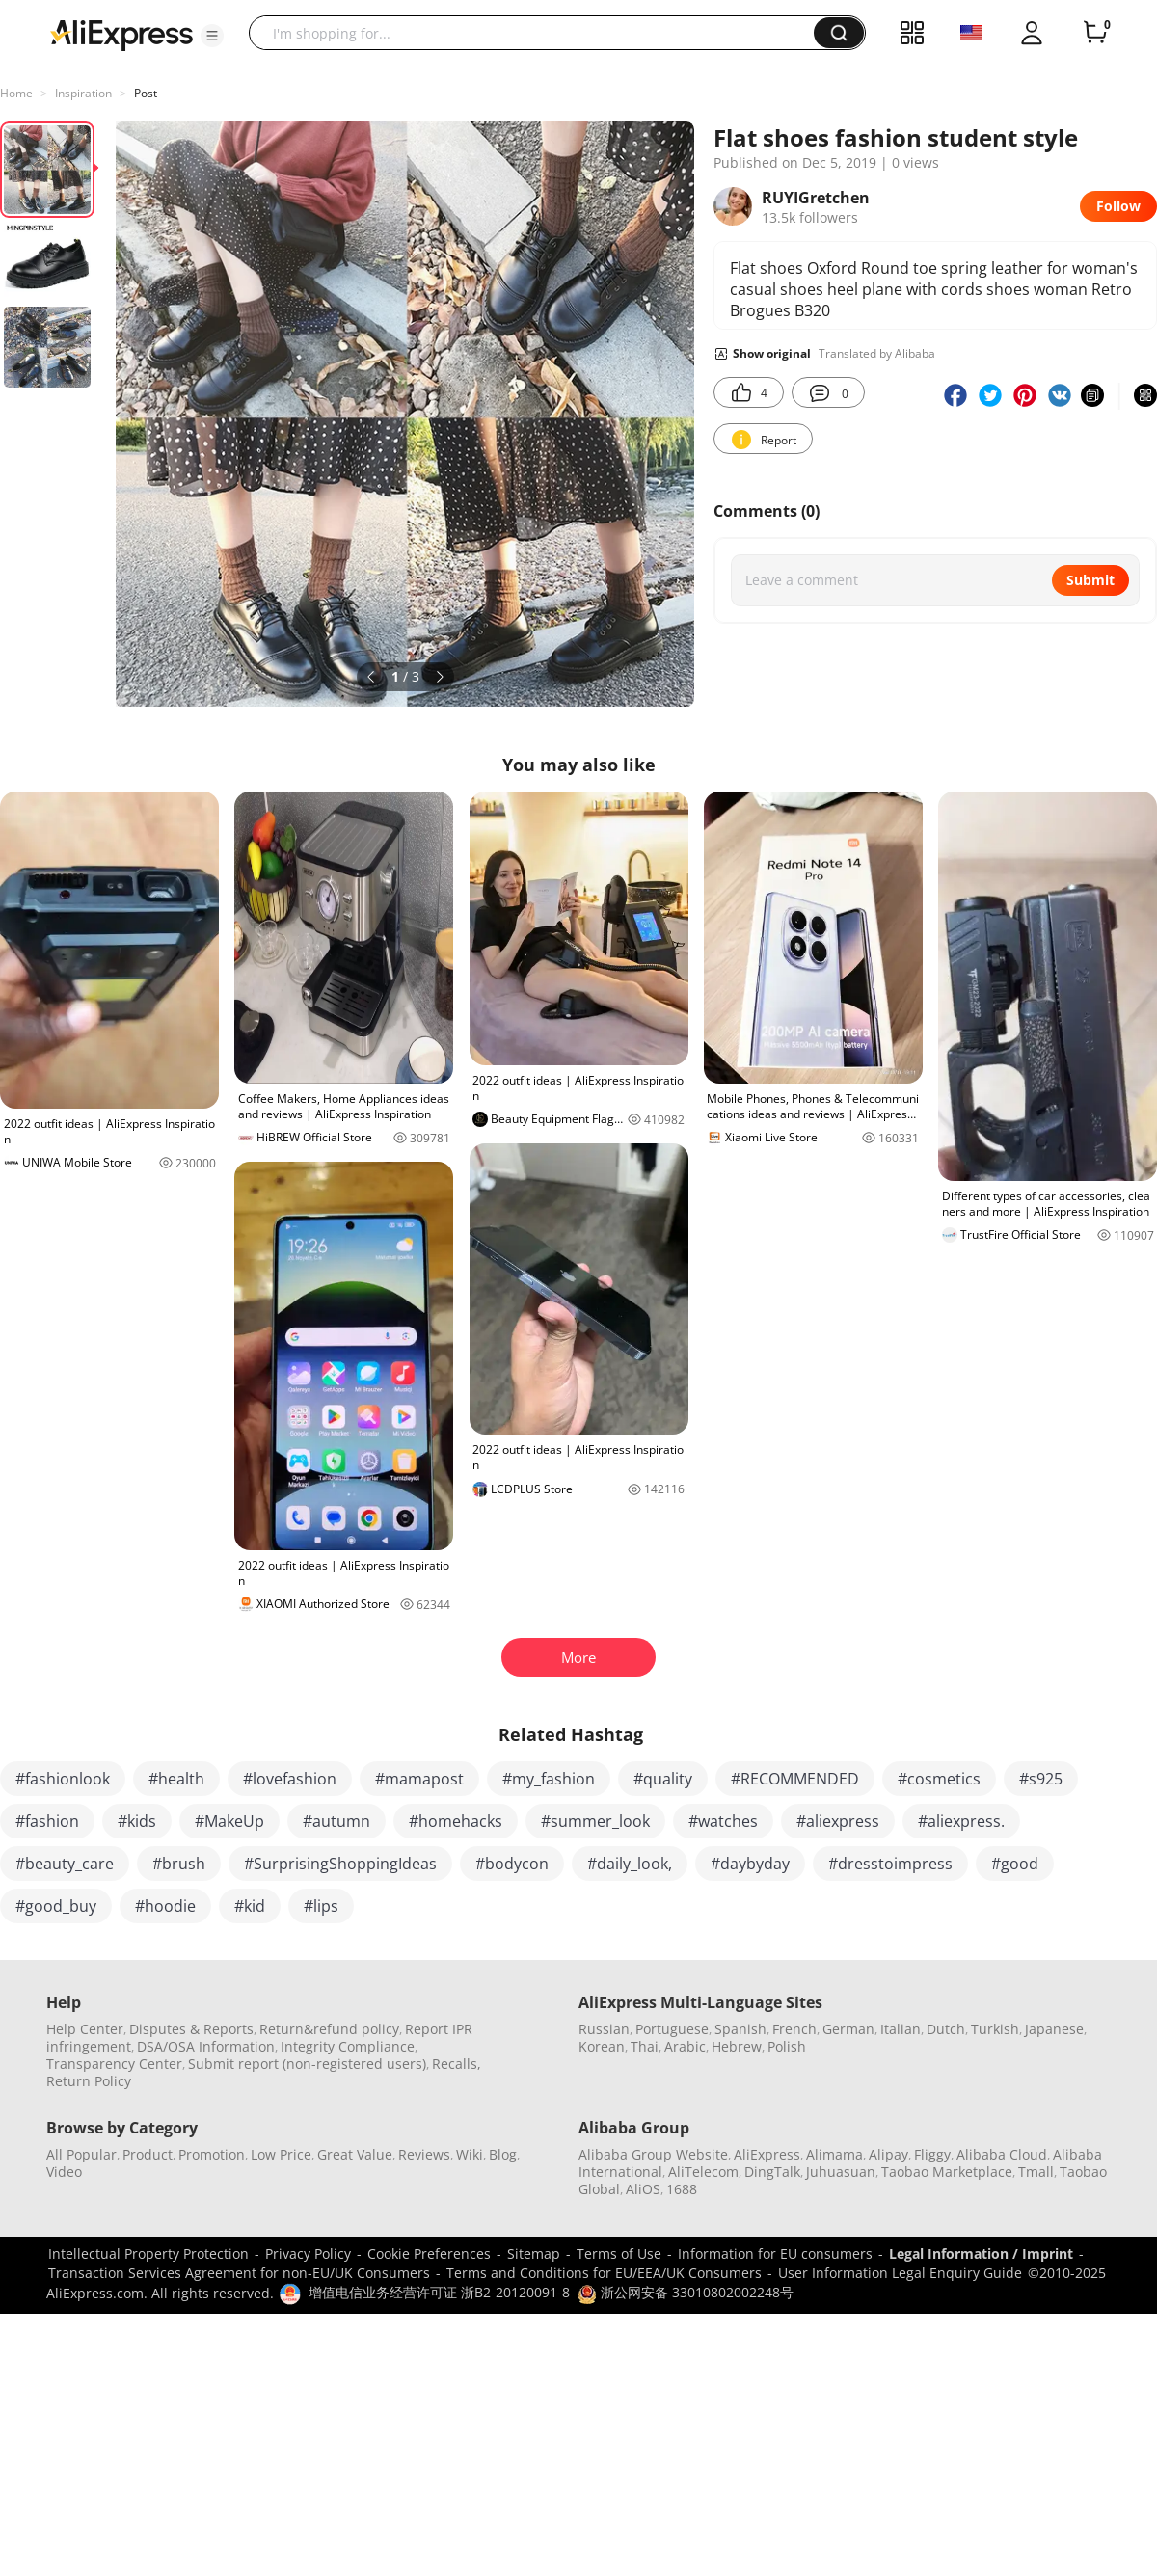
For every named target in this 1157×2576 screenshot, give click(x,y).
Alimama (834, 2154)
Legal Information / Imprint (981, 2253)
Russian (604, 2029)
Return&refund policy (329, 2029)
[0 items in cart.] (1095, 32)
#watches (723, 1821)
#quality (662, 1778)
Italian (900, 2029)
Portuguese (672, 2029)
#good (1014, 1863)
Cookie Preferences (429, 2253)
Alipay (888, 2154)
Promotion (211, 2154)
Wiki (469, 2154)
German (848, 2029)
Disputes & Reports (191, 2029)
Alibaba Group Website (653, 2154)
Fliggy (932, 2154)
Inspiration (83, 93)
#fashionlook (62, 1778)
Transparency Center (114, 2063)
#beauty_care (64, 1863)
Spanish (740, 2029)
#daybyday (750, 1863)
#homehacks (455, 1821)
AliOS (643, 2189)
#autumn (336, 1821)
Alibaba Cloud (1001, 2154)
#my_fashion (548, 1778)
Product (147, 2154)
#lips (321, 1906)
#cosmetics (939, 1778)
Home (16, 93)
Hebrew (737, 2046)
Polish (786, 2046)
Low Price (281, 2154)
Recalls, (456, 2063)
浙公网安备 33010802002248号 (686, 2292)
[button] (212, 35)
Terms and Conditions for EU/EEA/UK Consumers (604, 2273)
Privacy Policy (308, 2253)
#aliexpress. (961, 1821)
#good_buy (55, 1906)
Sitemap (533, 2253)
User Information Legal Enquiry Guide (900, 2273)
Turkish (995, 2029)
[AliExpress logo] (121, 33)
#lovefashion (289, 1778)
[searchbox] (538, 32)
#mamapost (419, 1778)
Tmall (1036, 2171)
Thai (645, 2046)
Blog (503, 2154)
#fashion (47, 1821)
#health (176, 1778)
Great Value (354, 2154)
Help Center (84, 2029)
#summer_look (595, 1821)
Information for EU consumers (775, 2253)
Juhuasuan (840, 2171)
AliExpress (767, 2154)
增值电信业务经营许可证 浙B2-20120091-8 (439, 2292)
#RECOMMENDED (795, 1778)
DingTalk (772, 2171)
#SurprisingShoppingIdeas (340, 1863)
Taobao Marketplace (946, 2171)
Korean (601, 2046)
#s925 (1041, 1778)
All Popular (81, 2154)
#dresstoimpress (890, 1863)
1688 (681, 2189)
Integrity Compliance (348, 2046)
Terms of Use (619, 2253)
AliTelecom (703, 2171)
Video (64, 2171)
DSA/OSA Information (206, 2046)
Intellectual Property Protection (148, 2253)
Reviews (424, 2154)
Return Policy (88, 2081)
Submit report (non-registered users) (307, 2063)
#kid (249, 1906)
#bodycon (512, 1863)
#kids (137, 1821)
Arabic (685, 2046)
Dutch (946, 2029)
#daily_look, (629, 1863)
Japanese (1054, 2029)
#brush (178, 1863)
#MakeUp (229, 1821)
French (794, 2029)
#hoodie (165, 1906)
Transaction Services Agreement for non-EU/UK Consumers (239, 2273)
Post (145, 93)
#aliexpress (837, 1821)
